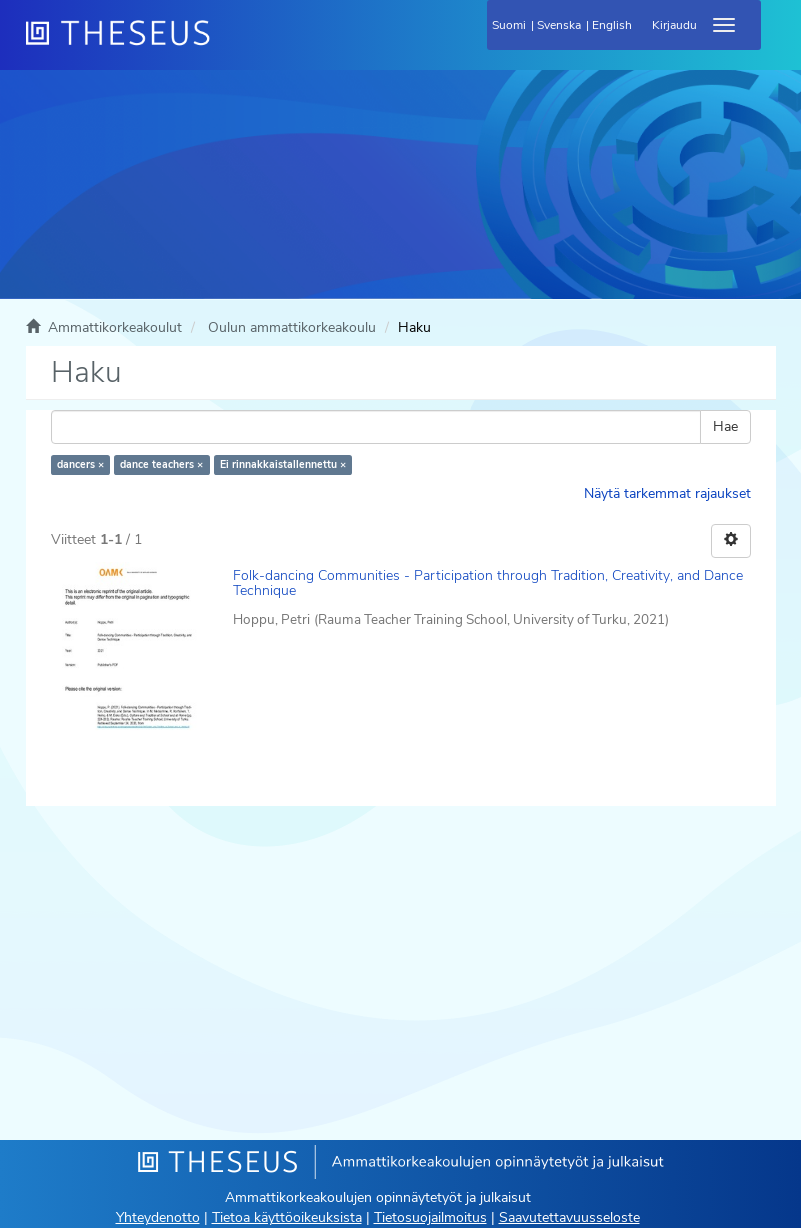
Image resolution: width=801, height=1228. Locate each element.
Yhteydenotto (158, 1217)
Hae (725, 426)
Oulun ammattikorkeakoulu (292, 327)
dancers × (80, 464)
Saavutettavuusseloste (569, 1217)
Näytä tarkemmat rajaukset (667, 493)
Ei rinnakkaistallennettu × (283, 464)
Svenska (559, 25)
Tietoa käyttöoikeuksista (287, 1217)
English (612, 25)
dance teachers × (161, 464)
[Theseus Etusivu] (226, 45)
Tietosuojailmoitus (430, 1217)
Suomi (509, 25)
